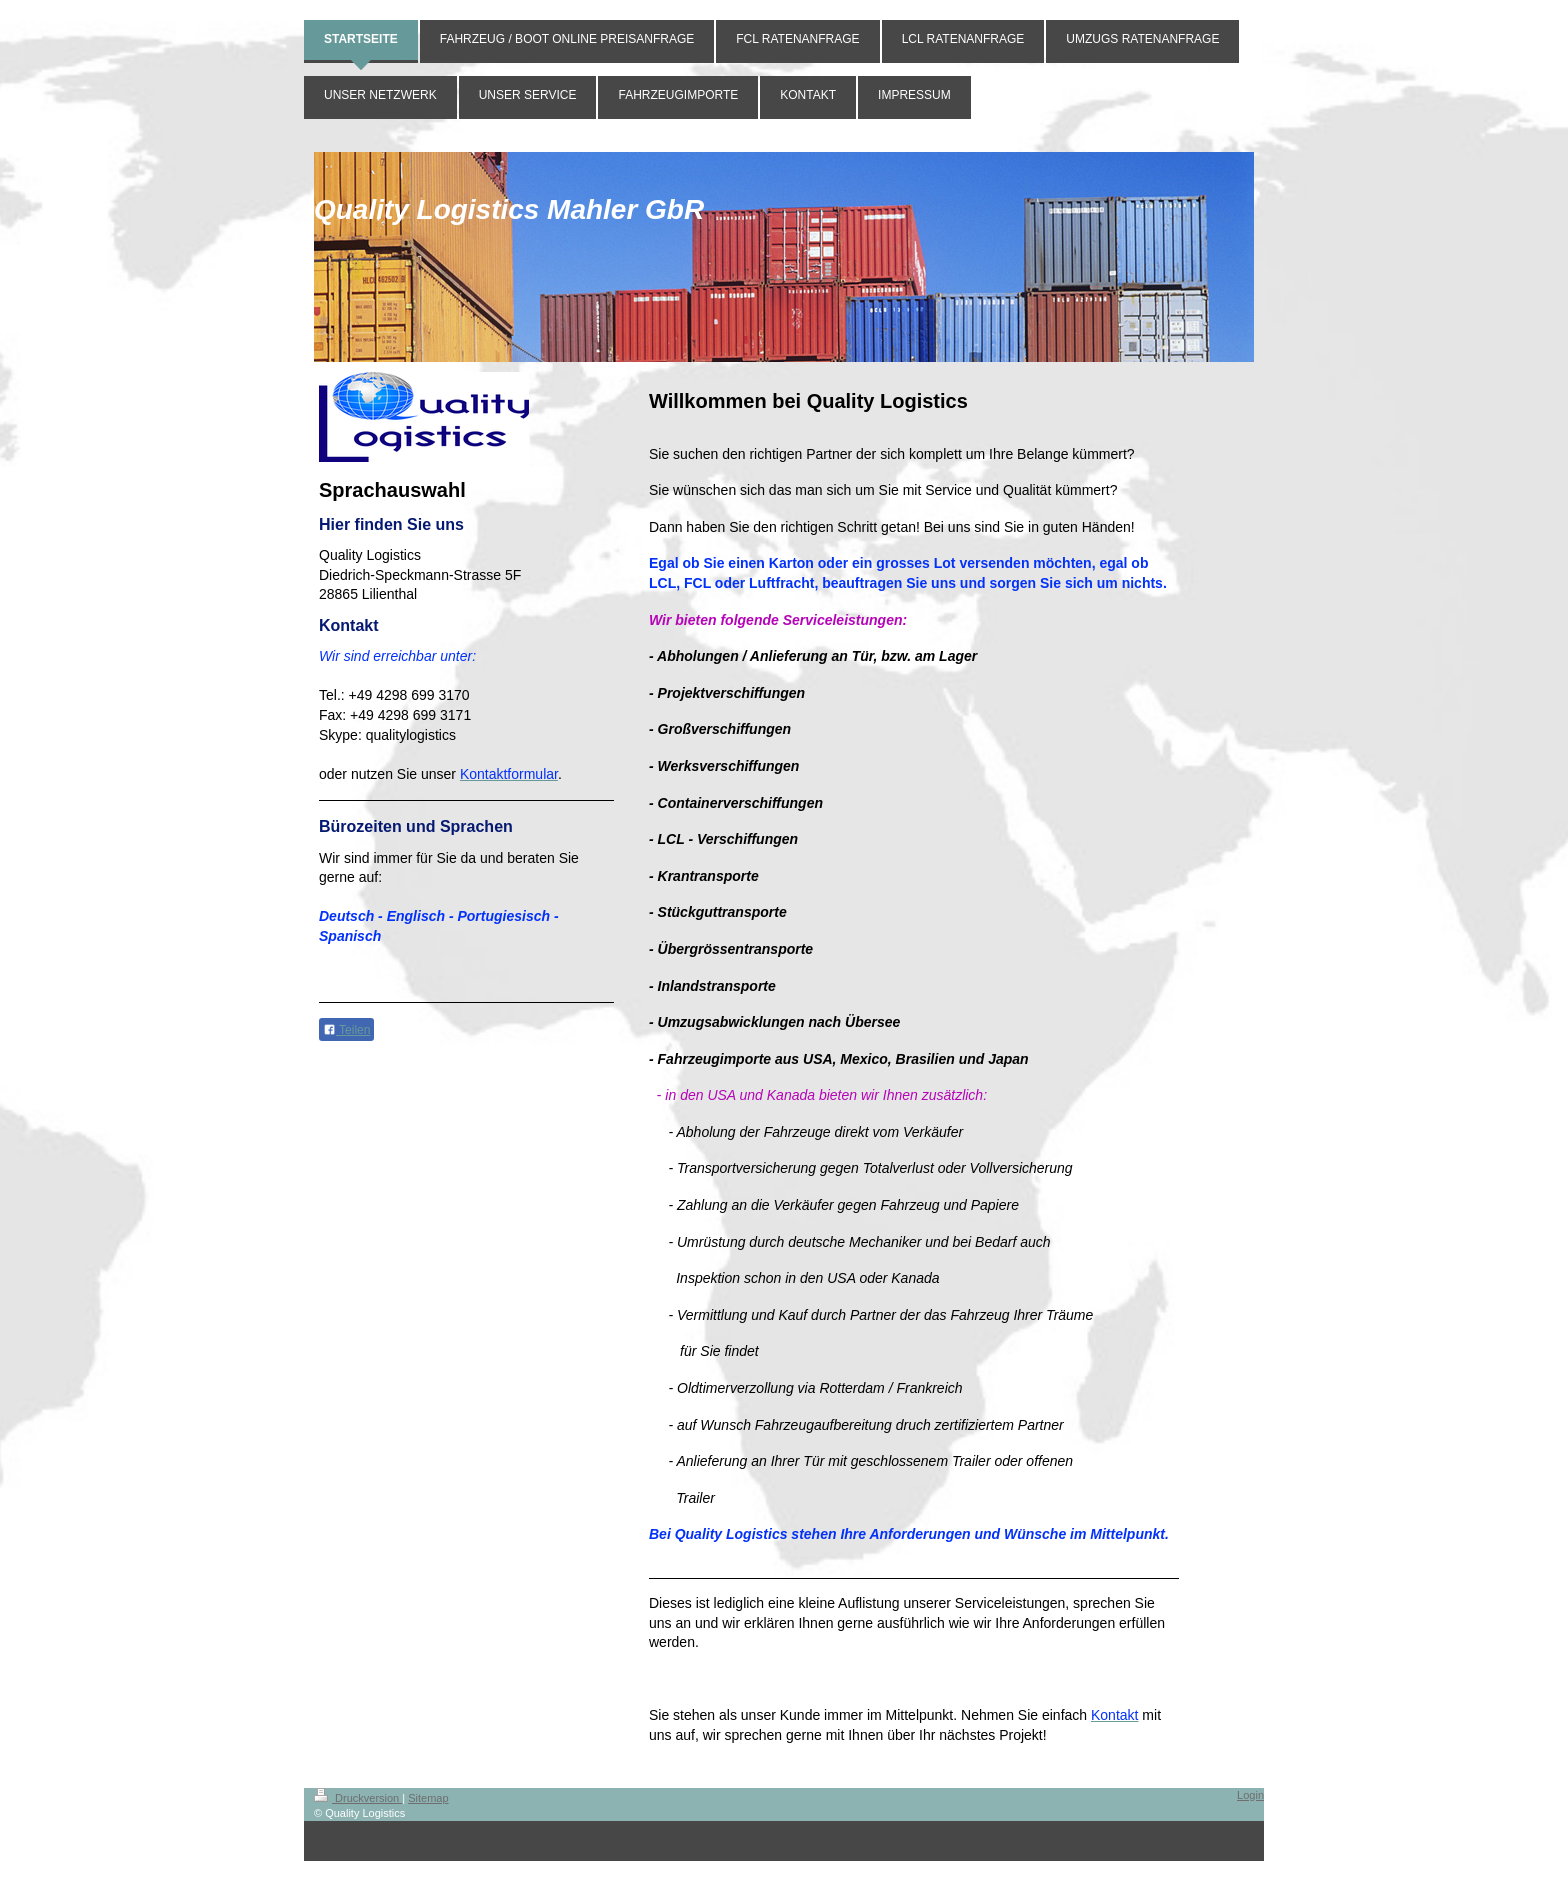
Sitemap (428, 1798)
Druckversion (358, 1798)
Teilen (346, 1030)
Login (1250, 1795)
